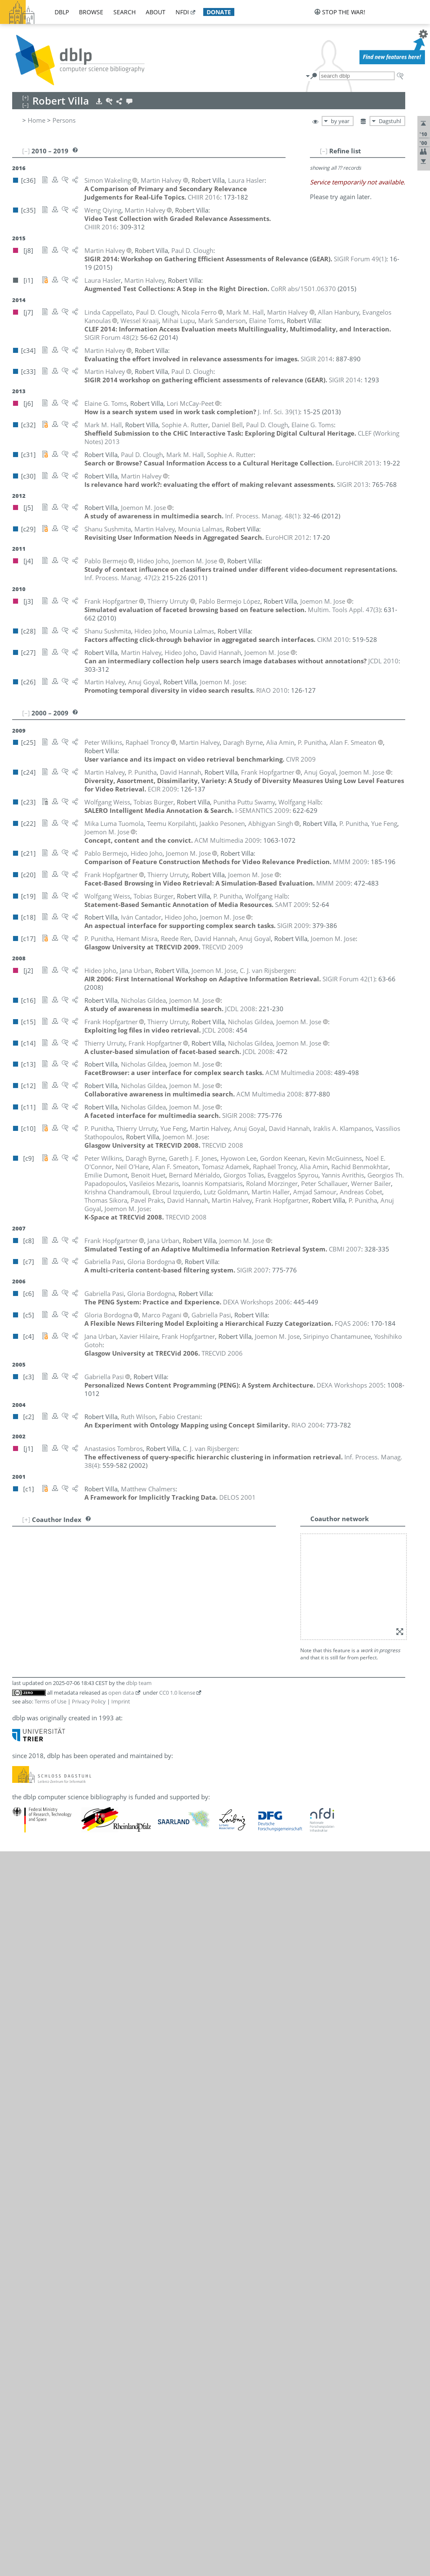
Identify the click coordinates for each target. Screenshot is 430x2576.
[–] (324, 151)
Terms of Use (50, 1701)
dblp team (139, 1683)
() (360, 259)
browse (91, 12)
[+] (26, 1519)
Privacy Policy (89, 1701)
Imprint (120, 1701)
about (155, 12)
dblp (62, 12)
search (124, 12)
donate (219, 12)
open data (121, 1692)
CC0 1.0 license (177, 1692)
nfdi (182, 12)
